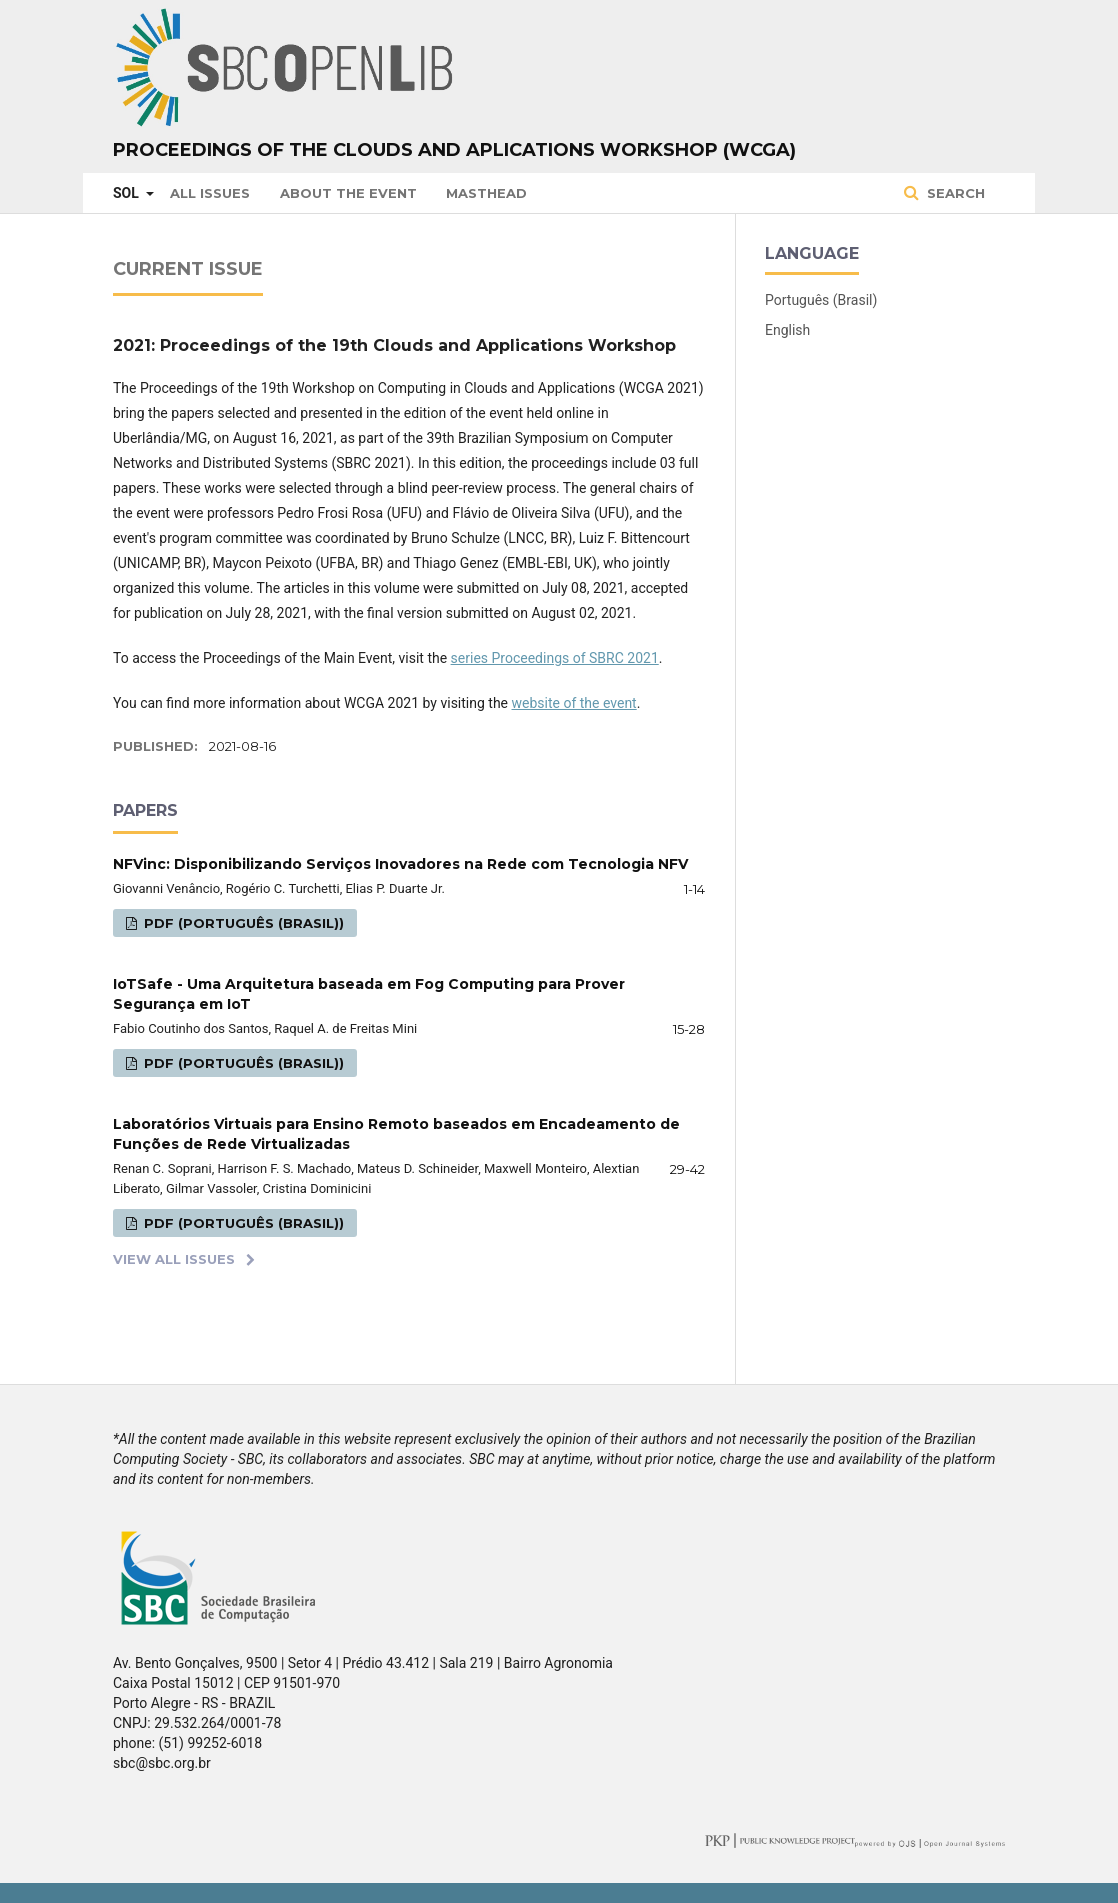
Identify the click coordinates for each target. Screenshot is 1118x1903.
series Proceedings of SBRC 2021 (555, 658)
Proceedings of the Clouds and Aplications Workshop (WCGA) (454, 150)
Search (954, 193)
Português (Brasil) (821, 300)
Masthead (486, 193)
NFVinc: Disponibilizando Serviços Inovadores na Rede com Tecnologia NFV (400, 864)
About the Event (348, 193)
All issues (210, 193)
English (787, 330)
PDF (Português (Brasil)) (242, 923)
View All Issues (174, 1259)
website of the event (574, 703)
